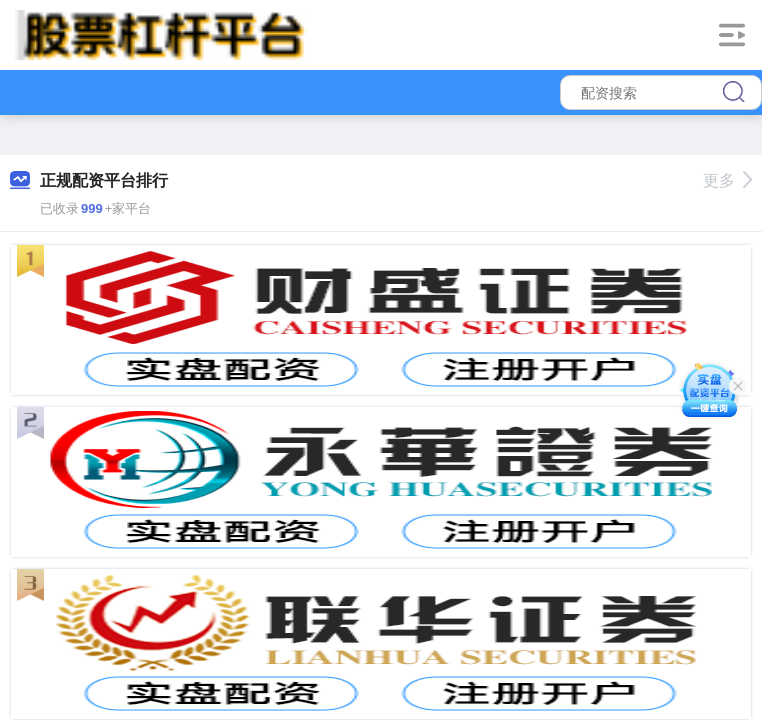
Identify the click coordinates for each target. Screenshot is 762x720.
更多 (727, 180)
